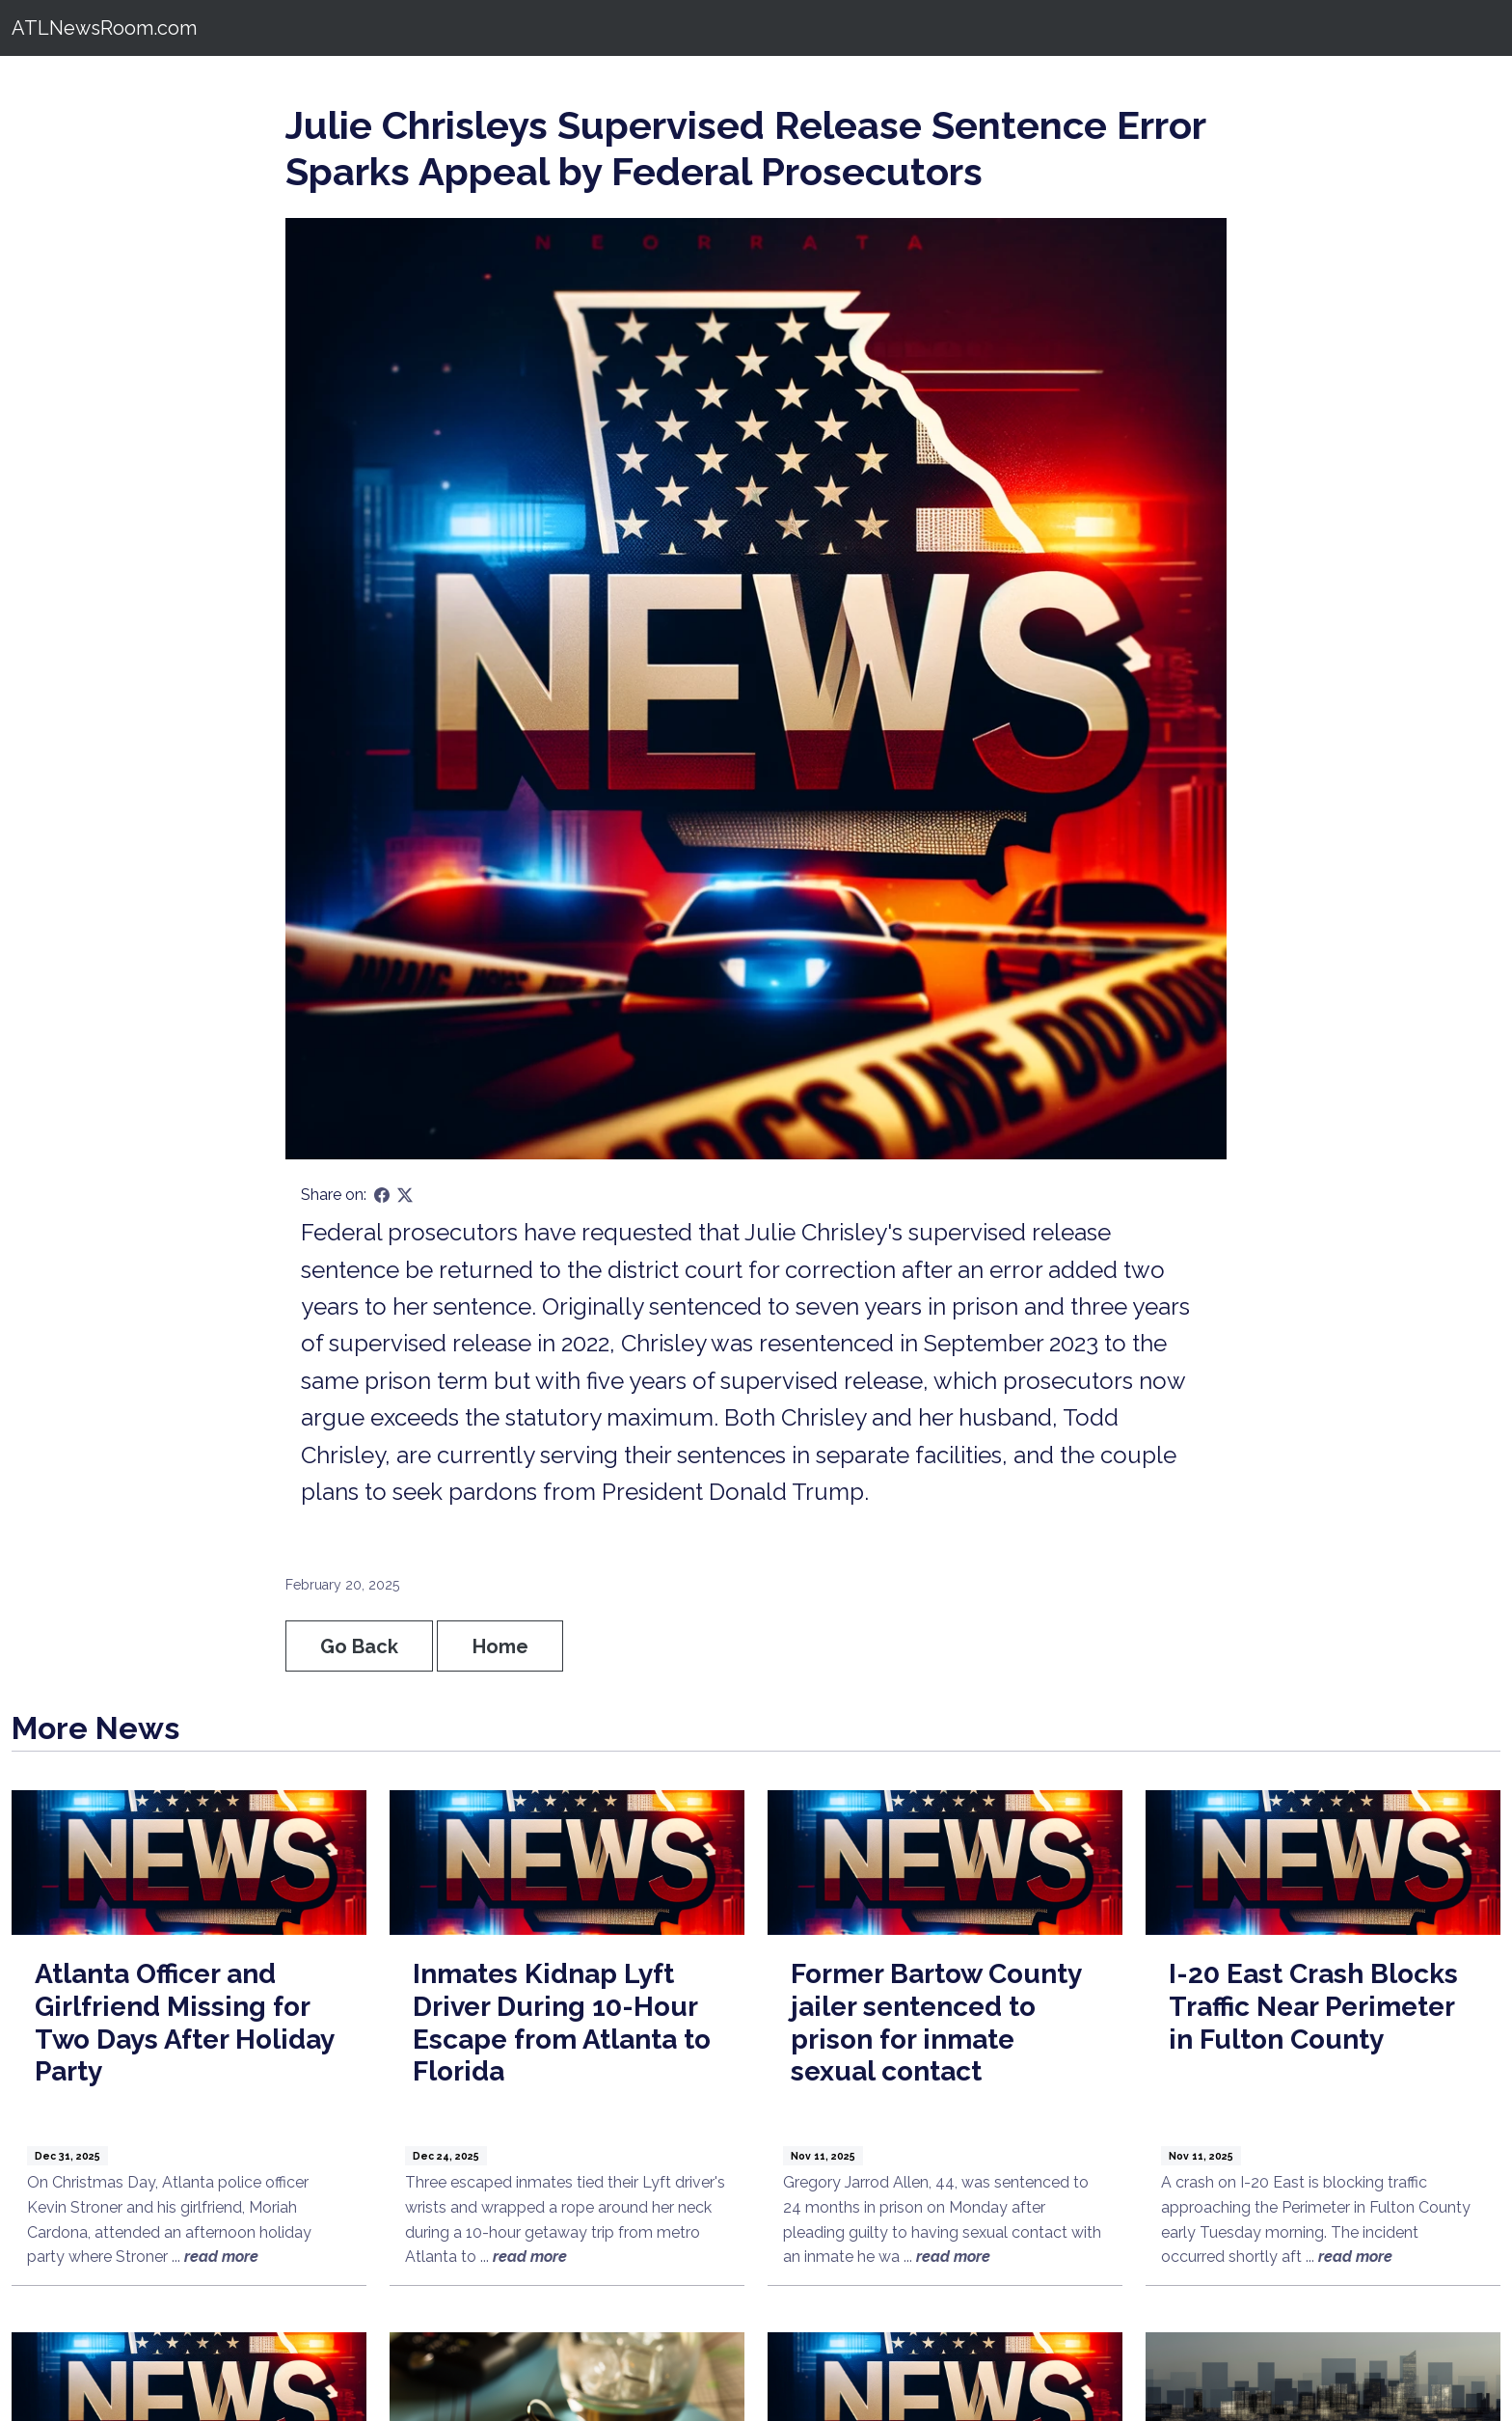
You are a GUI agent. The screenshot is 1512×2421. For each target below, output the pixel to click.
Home (500, 1646)
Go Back (359, 1646)
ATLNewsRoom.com (104, 28)
